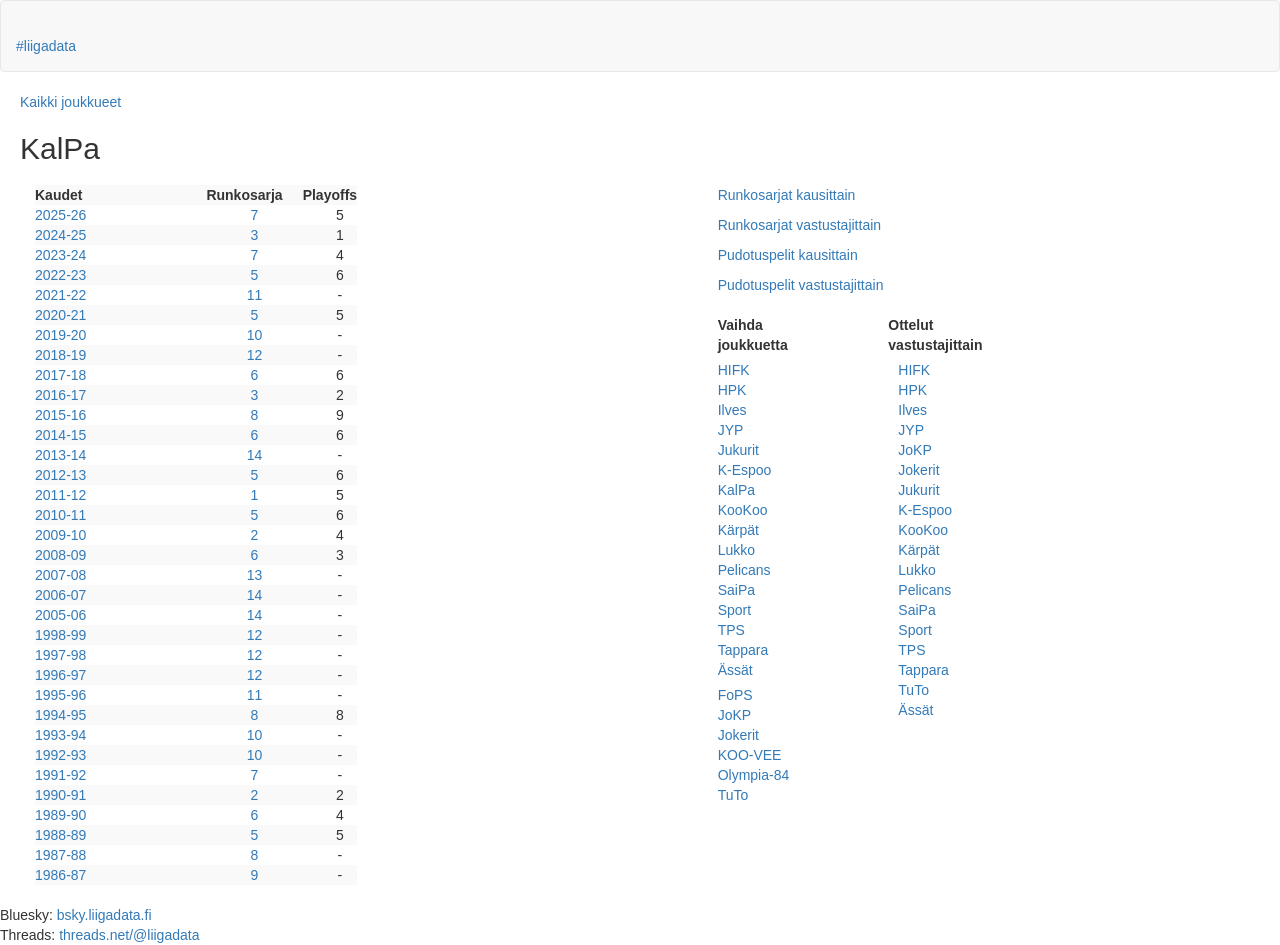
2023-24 (60, 255)
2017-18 (60, 375)
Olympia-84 (754, 775)
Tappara (743, 650)
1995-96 (60, 695)
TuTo (733, 795)
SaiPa (736, 590)
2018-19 (60, 355)
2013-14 (60, 455)
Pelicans (744, 570)
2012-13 (60, 475)
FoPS (735, 695)
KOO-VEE (750, 755)
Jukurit (738, 450)
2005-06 (60, 615)
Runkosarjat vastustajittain (799, 225)
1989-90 (60, 815)
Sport (734, 610)
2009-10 (60, 535)
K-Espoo (745, 470)
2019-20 (60, 335)
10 (255, 335)
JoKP (734, 715)
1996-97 (60, 675)
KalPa (736, 490)
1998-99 (60, 635)
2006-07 (60, 595)
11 (255, 295)
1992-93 (60, 755)
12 (255, 355)
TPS (731, 630)
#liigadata (46, 46)
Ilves (732, 410)
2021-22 (60, 295)
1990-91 (60, 795)
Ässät (735, 670)
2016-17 (60, 395)
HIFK (734, 370)
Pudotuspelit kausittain (788, 255)
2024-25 (60, 235)
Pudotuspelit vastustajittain (801, 285)
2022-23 (60, 275)
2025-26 (60, 215)
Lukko (736, 550)
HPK (732, 390)
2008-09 (60, 555)
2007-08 (60, 575)
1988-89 (60, 835)
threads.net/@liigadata (129, 935)
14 (255, 455)
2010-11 (60, 515)
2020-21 (60, 315)
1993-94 (60, 735)
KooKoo (743, 510)
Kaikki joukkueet (70, 102)
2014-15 (60, 435)
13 (255, 575)
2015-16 (60, 415)
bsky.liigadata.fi (104, 915)
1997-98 (60, 655)
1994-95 (60, 715)
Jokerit (738, 735)
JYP (731, 430)
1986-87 (60, 875)
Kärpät (738, 530)
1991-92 (60, 775)
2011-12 (60, 495)
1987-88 (60, 855)
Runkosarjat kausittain (787, 195)
